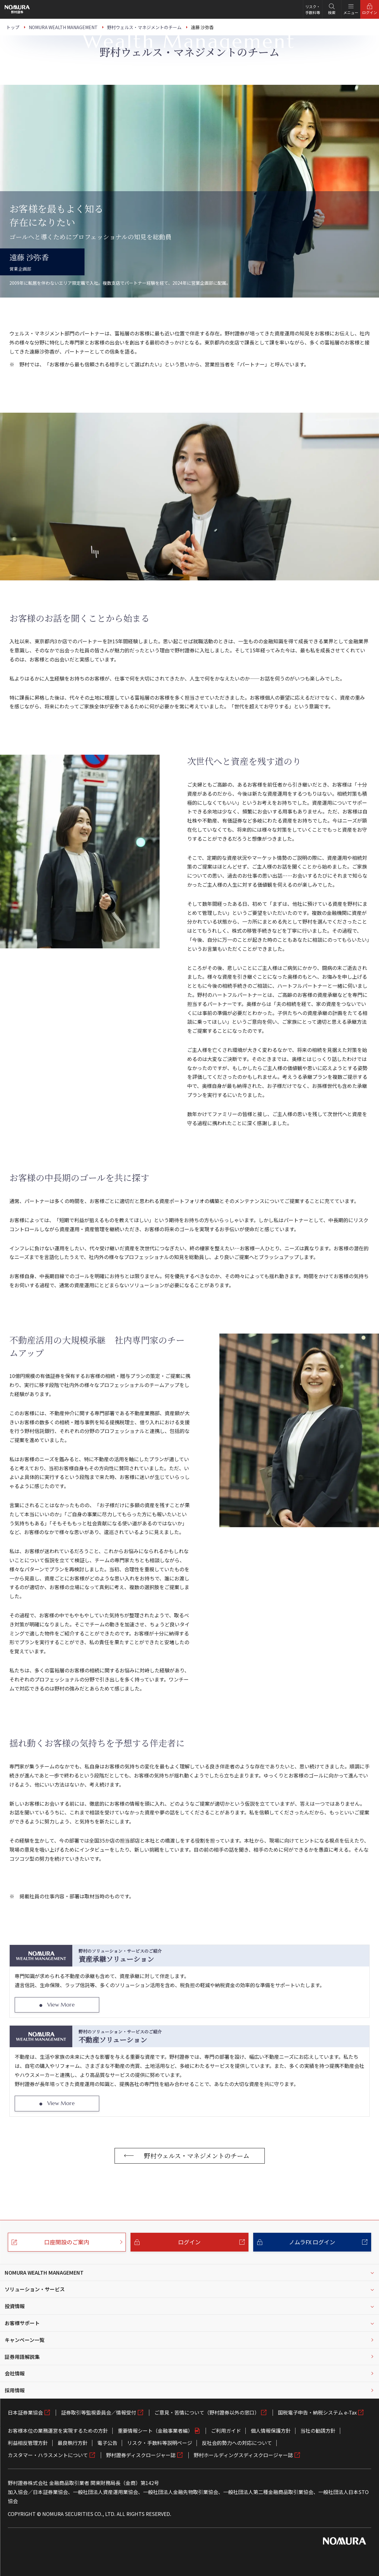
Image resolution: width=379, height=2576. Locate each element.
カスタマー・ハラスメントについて (48, 2455)
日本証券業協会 (25, 2412)
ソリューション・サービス (35, 2289)
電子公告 (107, 2442)
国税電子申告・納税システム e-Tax (317, 2412)
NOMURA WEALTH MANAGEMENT (44, 2272)
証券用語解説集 (22, 2356)
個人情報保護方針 (271, 2430)
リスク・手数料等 (312, 9)
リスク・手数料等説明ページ (159, 2442)
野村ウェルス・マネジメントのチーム (196, 2155)
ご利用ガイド (226, 2430)
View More (61, 2004)
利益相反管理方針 (28, 2442)
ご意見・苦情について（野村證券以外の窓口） (206, 2412)
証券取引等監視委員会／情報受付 (98, 2412)
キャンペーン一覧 (24, 2340)
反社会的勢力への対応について (237, 2442)
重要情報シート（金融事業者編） (155, 2430)
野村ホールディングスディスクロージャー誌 (243, 2455)
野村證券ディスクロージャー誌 (141, 2455)
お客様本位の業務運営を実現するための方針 (58, 2430)
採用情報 (15, 2390)
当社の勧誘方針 (317, 2430)
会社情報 (15, 2373)
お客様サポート (22, 2323)
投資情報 (15, 2306)
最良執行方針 (73, 2442)
